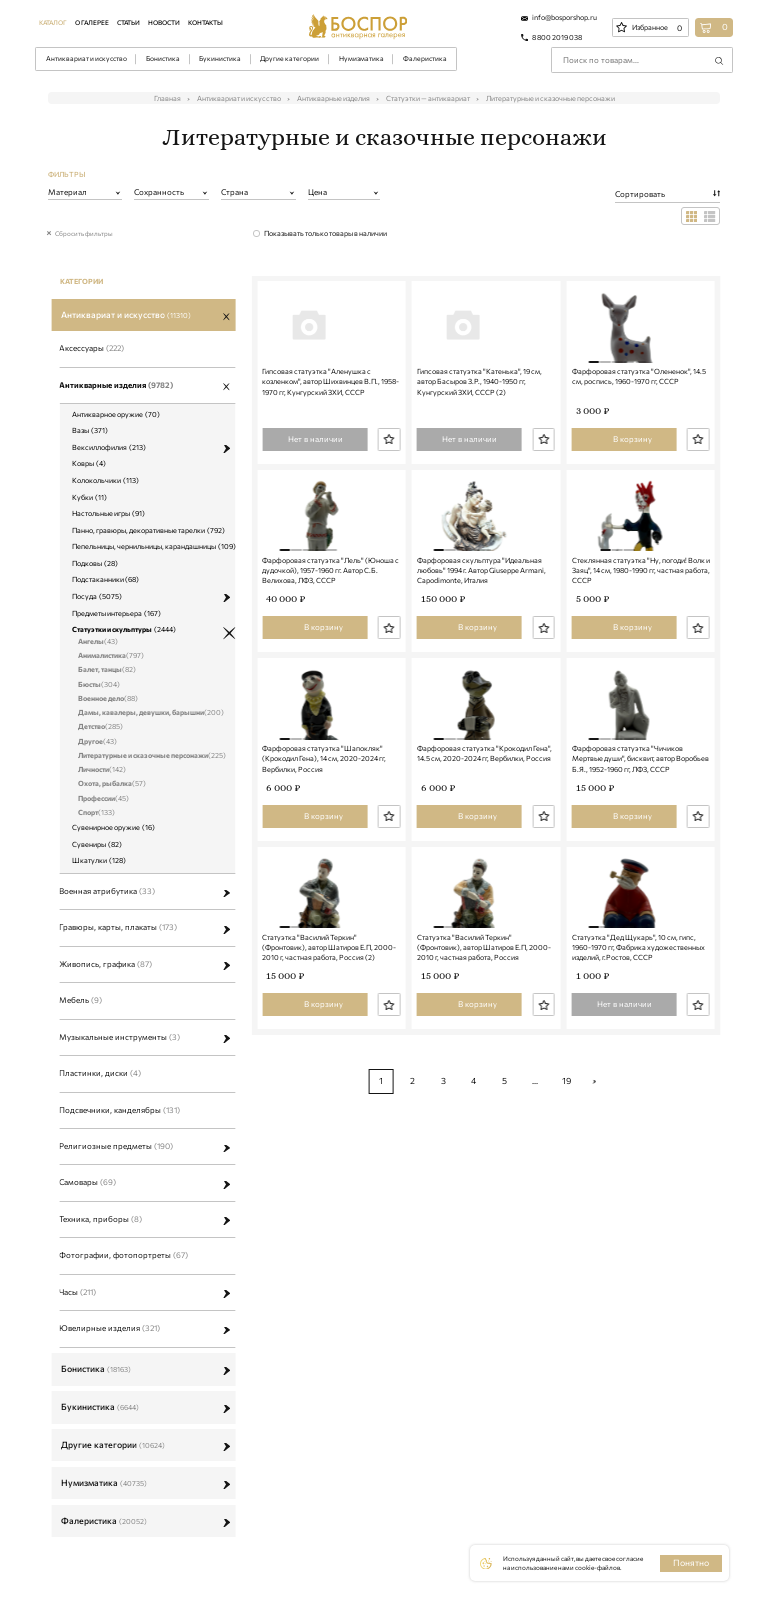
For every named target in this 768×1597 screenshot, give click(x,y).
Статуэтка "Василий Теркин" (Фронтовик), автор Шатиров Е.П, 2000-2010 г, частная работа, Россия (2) (329, 1118)
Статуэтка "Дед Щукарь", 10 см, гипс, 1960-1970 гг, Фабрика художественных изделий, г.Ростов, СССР (638, 1118)
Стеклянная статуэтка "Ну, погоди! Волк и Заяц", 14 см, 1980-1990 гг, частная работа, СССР (641, 655)
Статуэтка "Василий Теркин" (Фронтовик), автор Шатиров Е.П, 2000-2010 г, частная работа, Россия (484, 1118)
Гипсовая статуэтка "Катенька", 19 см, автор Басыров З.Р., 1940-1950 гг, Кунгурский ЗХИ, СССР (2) (479, 424)
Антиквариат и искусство (86, 58)
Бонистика (163, 58)
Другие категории (289, 58)
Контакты (205, 22)
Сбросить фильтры (84, 233)
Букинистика (220, 58)
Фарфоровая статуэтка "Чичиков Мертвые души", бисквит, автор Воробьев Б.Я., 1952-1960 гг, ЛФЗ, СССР (640, 887)
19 (565, 1251)
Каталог (53, 22)
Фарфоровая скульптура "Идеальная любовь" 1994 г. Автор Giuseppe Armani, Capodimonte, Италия (481, 655)
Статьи (128, 22)
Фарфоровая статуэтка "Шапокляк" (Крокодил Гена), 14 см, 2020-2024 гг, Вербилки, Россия (324, 887)
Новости (164, 22)
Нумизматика (361, 58)
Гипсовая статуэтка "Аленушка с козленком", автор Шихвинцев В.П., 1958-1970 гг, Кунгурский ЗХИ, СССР (330, 424)
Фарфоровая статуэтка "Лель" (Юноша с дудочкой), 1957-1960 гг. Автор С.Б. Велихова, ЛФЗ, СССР (330, 655)
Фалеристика (425, 58)
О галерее (92, 22)
